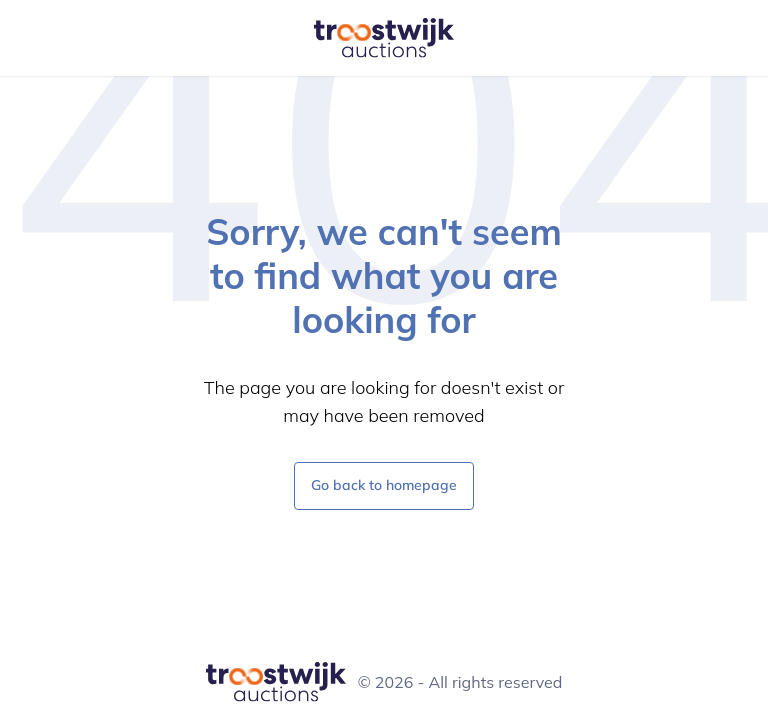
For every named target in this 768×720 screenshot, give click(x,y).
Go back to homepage (384, 484)
